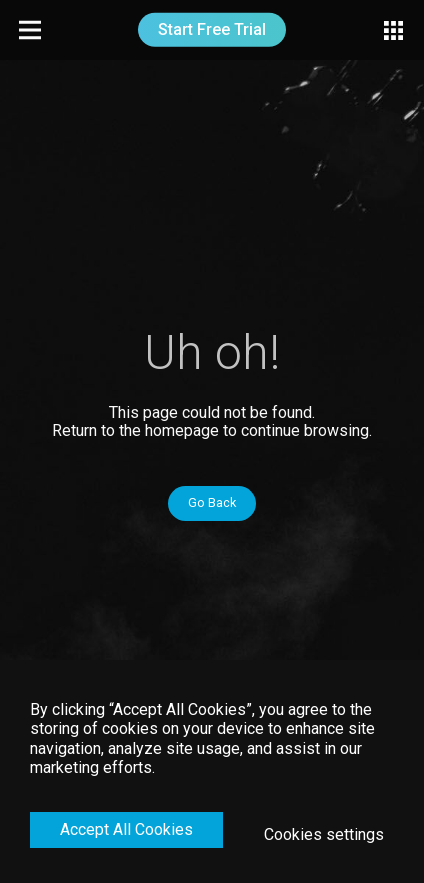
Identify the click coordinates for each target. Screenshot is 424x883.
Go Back (212, 502)
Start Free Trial (212, 29)
